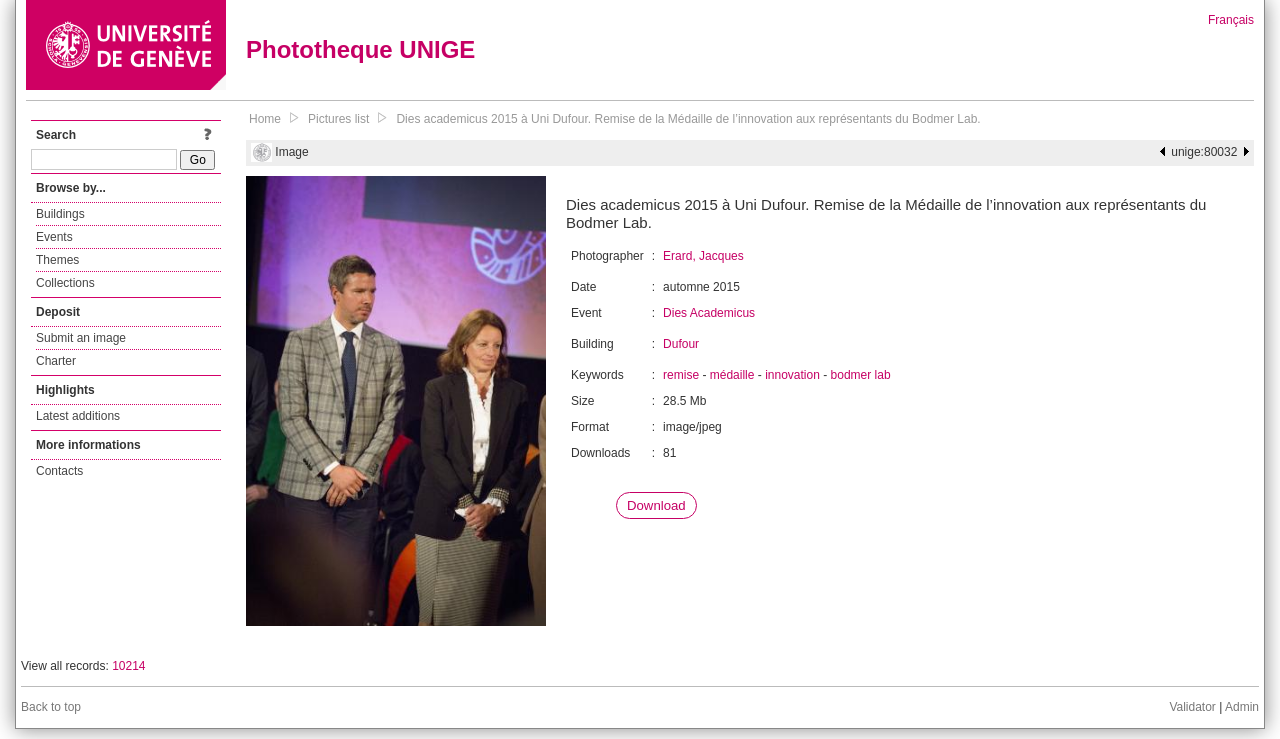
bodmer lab (861, 375)
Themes (57, 260)
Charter (56, 361)
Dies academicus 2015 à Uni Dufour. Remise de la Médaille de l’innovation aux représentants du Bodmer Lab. (688, 119)
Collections (65, 283)
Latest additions (78, 416)
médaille (732, 375)
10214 (128, 666)
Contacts (59, 471)
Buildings (60, 214)
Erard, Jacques (703, 256)
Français (1231, 20)
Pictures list (338, 119)
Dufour (681, 344)
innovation (792, 375)
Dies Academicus (709, 313)
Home (265, 119)
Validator (1192, 707)
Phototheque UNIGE (360, 49)
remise (681, 375)
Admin (1242, 707)
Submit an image (81, 338)
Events (54, 237)
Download (656, 505)
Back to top (51, 707)
